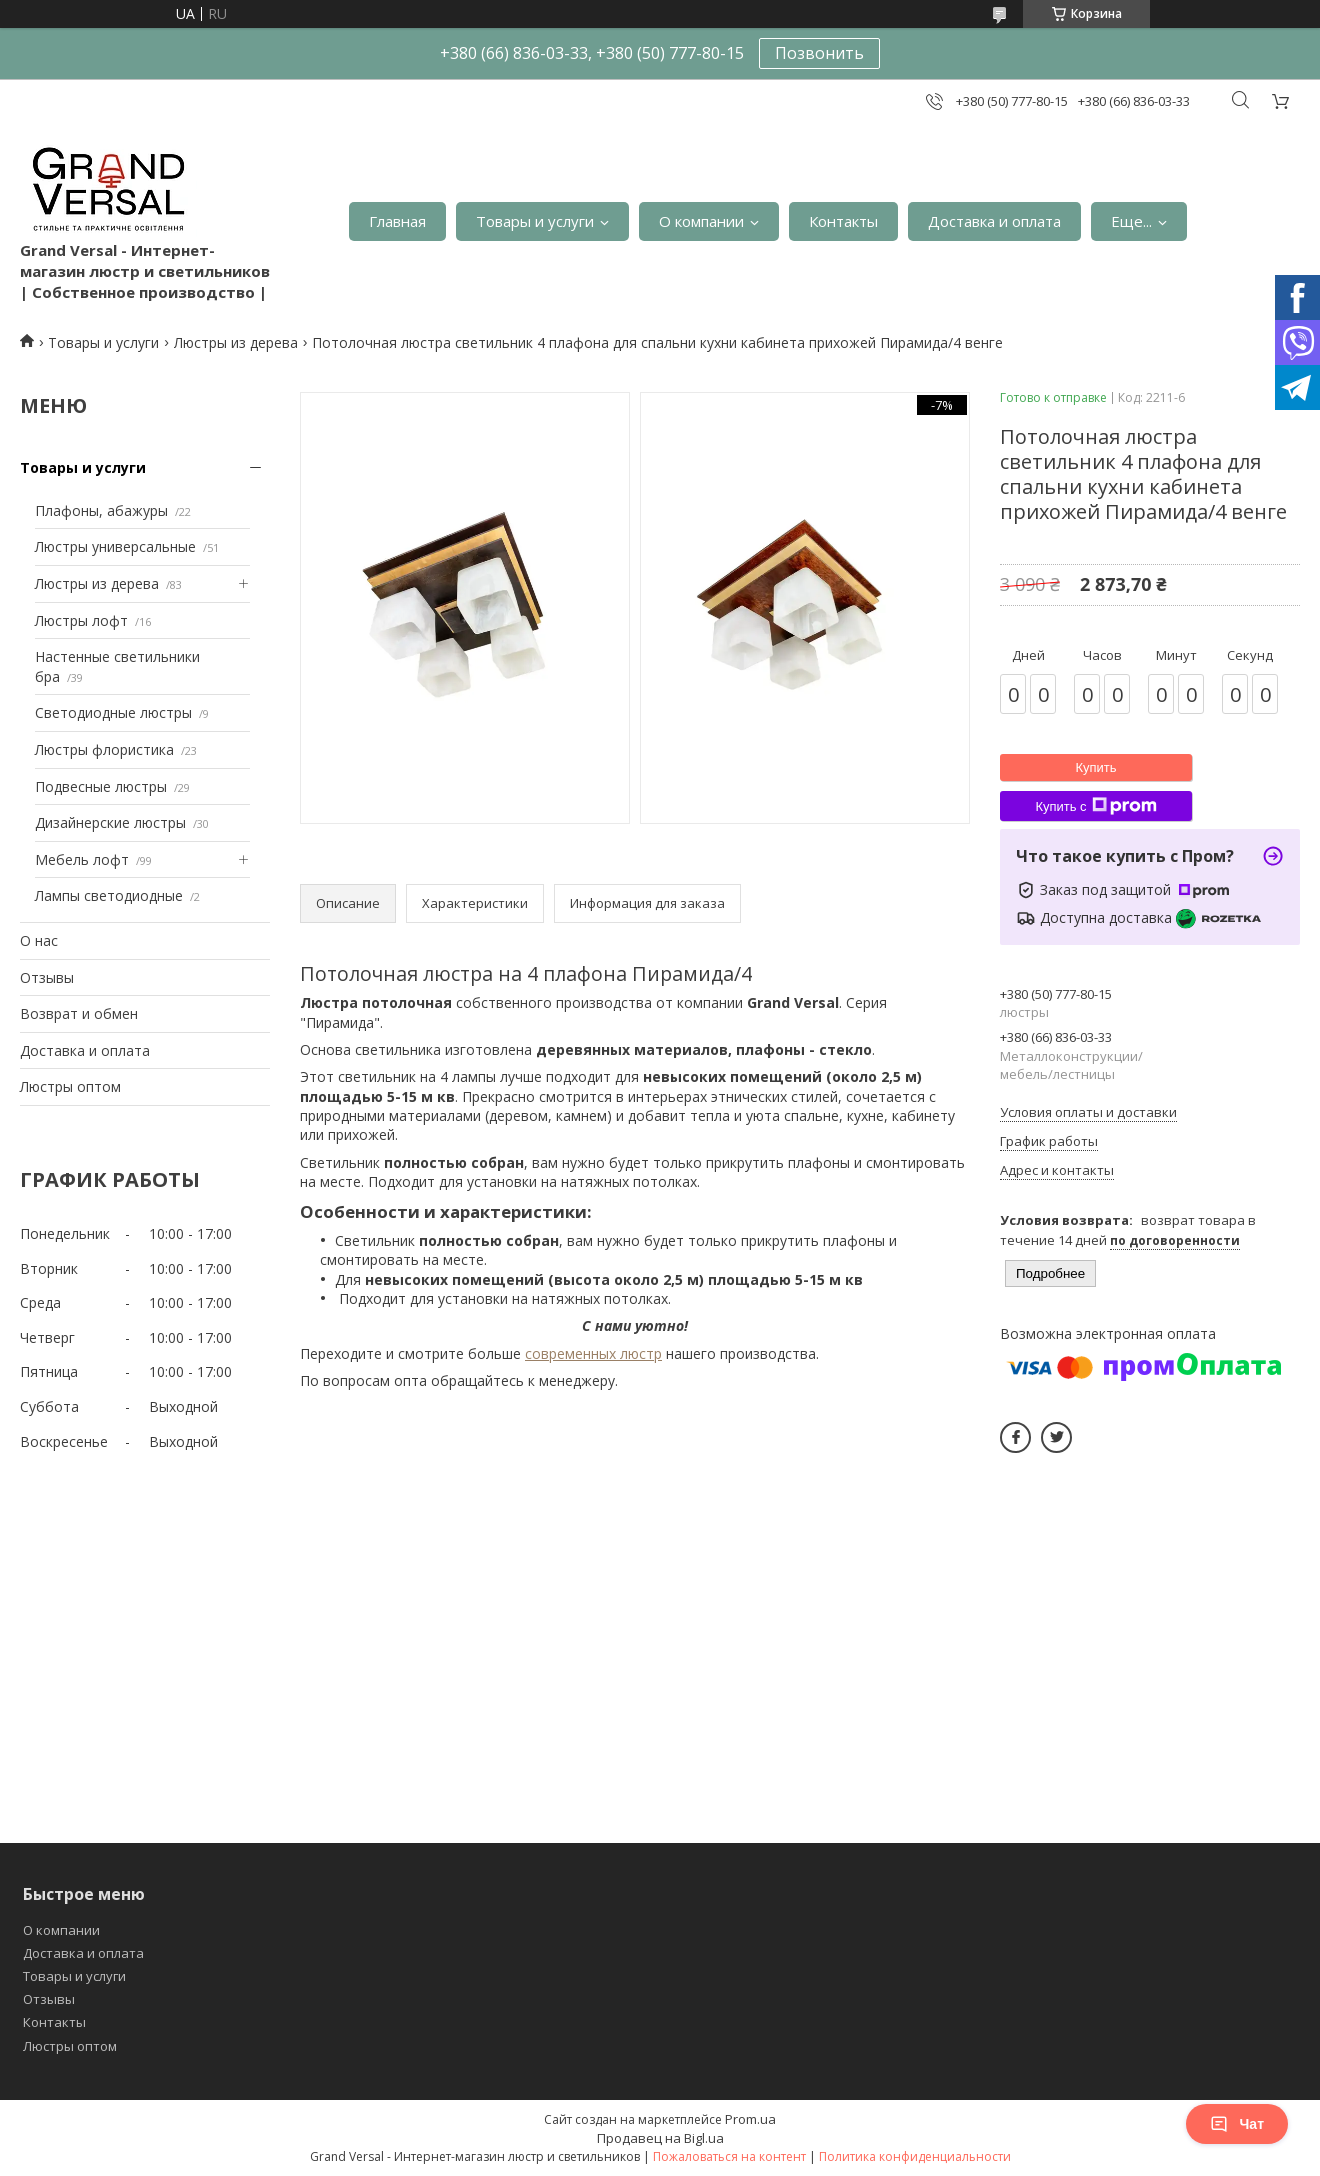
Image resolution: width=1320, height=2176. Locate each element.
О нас (39, 940)
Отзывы (47, 977)
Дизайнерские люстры (110, 822)
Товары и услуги (535, 221)
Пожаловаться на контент (729, 2156)
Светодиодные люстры (113, 712)
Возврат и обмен (79, 1013)
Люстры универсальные (115, 546)
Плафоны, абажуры (101, 510)
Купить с (1095, 806)
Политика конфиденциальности (915, 2156)
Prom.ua (750, 2119)
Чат (1237, 2124)
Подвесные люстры (101, 786)
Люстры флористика (104, 749)
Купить (1095, 767)
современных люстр (593, 1353)
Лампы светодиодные (109, 895)
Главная (397, 221)
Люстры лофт (81, 620)
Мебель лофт (82, 859)
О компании (701, 221)
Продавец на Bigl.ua (660, 2138)
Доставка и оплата (994, 221)
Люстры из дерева (236, 342)
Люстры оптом (70, 1086)
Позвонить (819, 53)
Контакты (843, 221)
